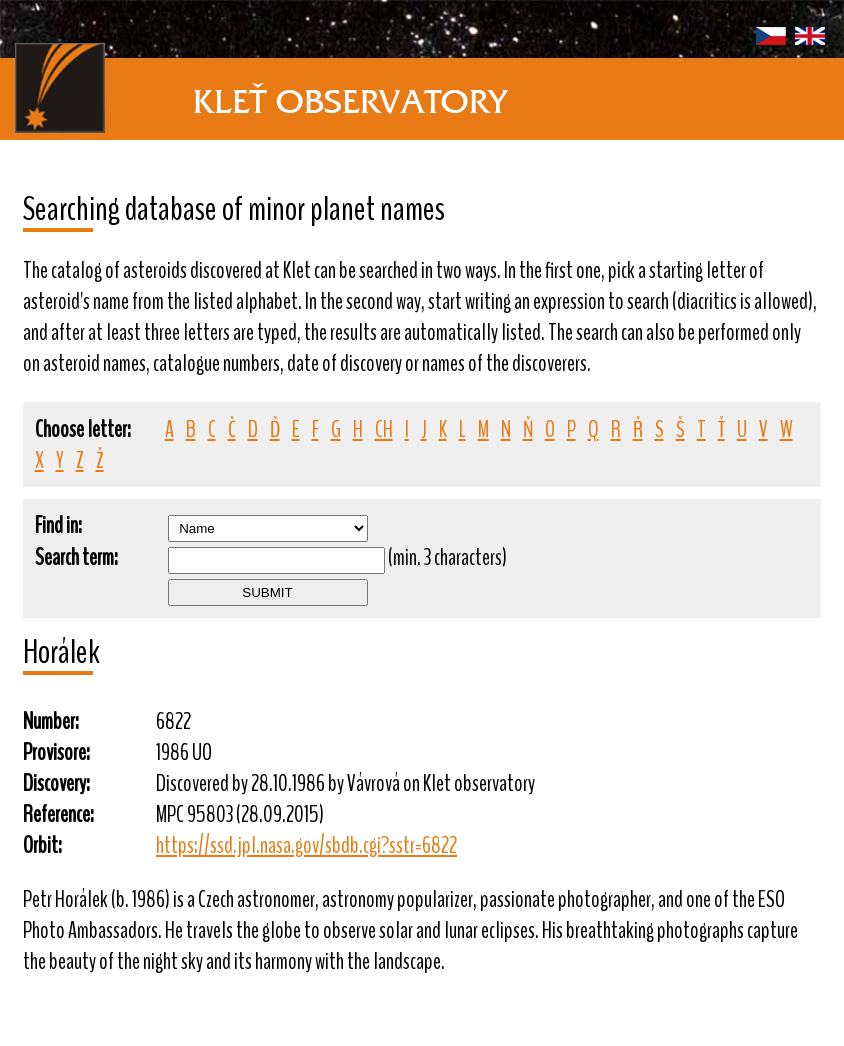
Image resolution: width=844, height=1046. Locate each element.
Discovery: (56, 783)
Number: (51, 721)
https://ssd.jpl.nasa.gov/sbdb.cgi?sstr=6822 (306, 845)
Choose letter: (83, 429)
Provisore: (56, 752)
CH (384, 429)
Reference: (58, 814)
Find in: (58, 525)
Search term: (76, 557)
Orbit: (42, 845)
